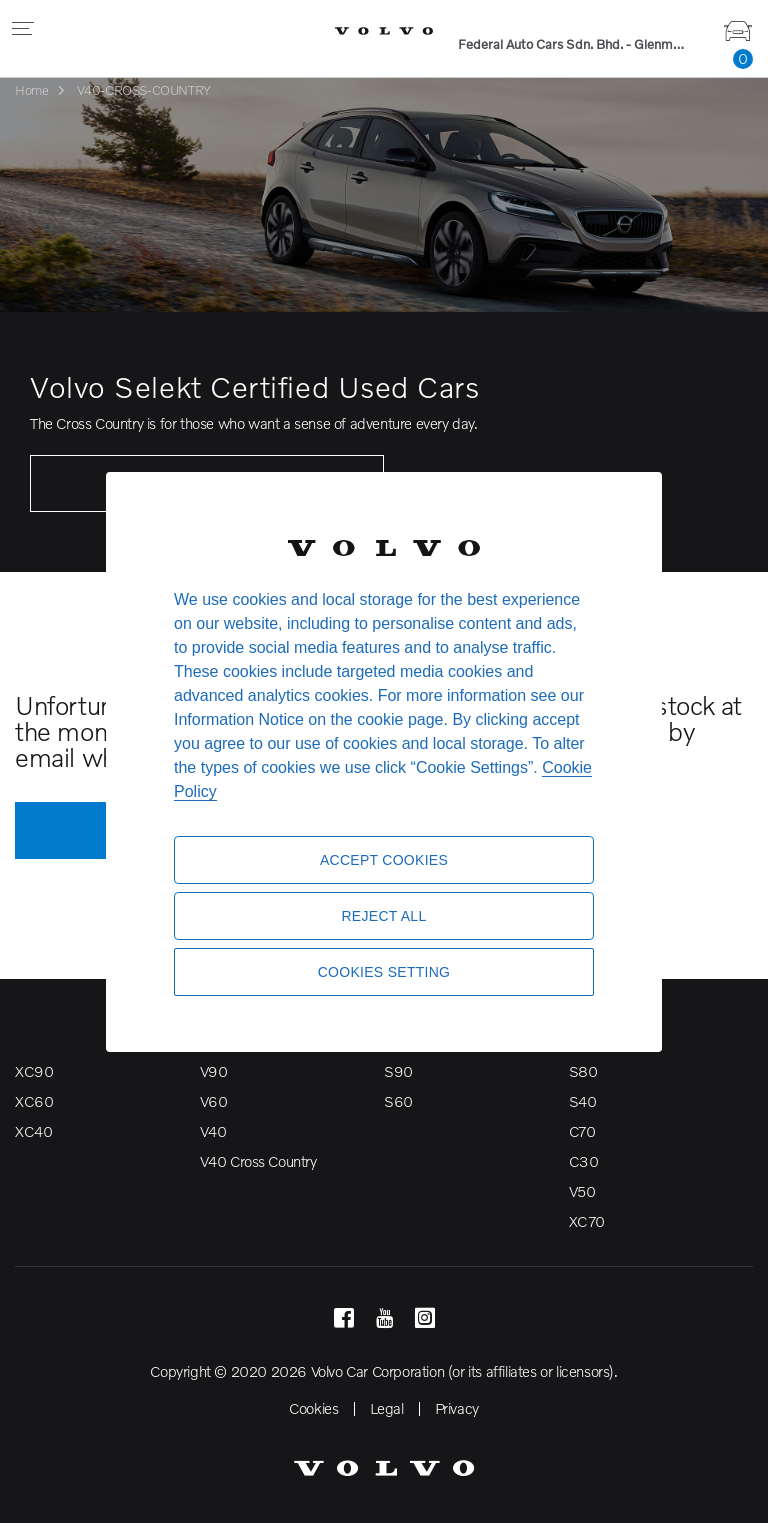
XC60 (34, 1101)
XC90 (34, 1071)
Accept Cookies (384, 860)
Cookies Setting (384, 972)
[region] (384, 761)
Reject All (383, 916)
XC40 (33, 1131)
